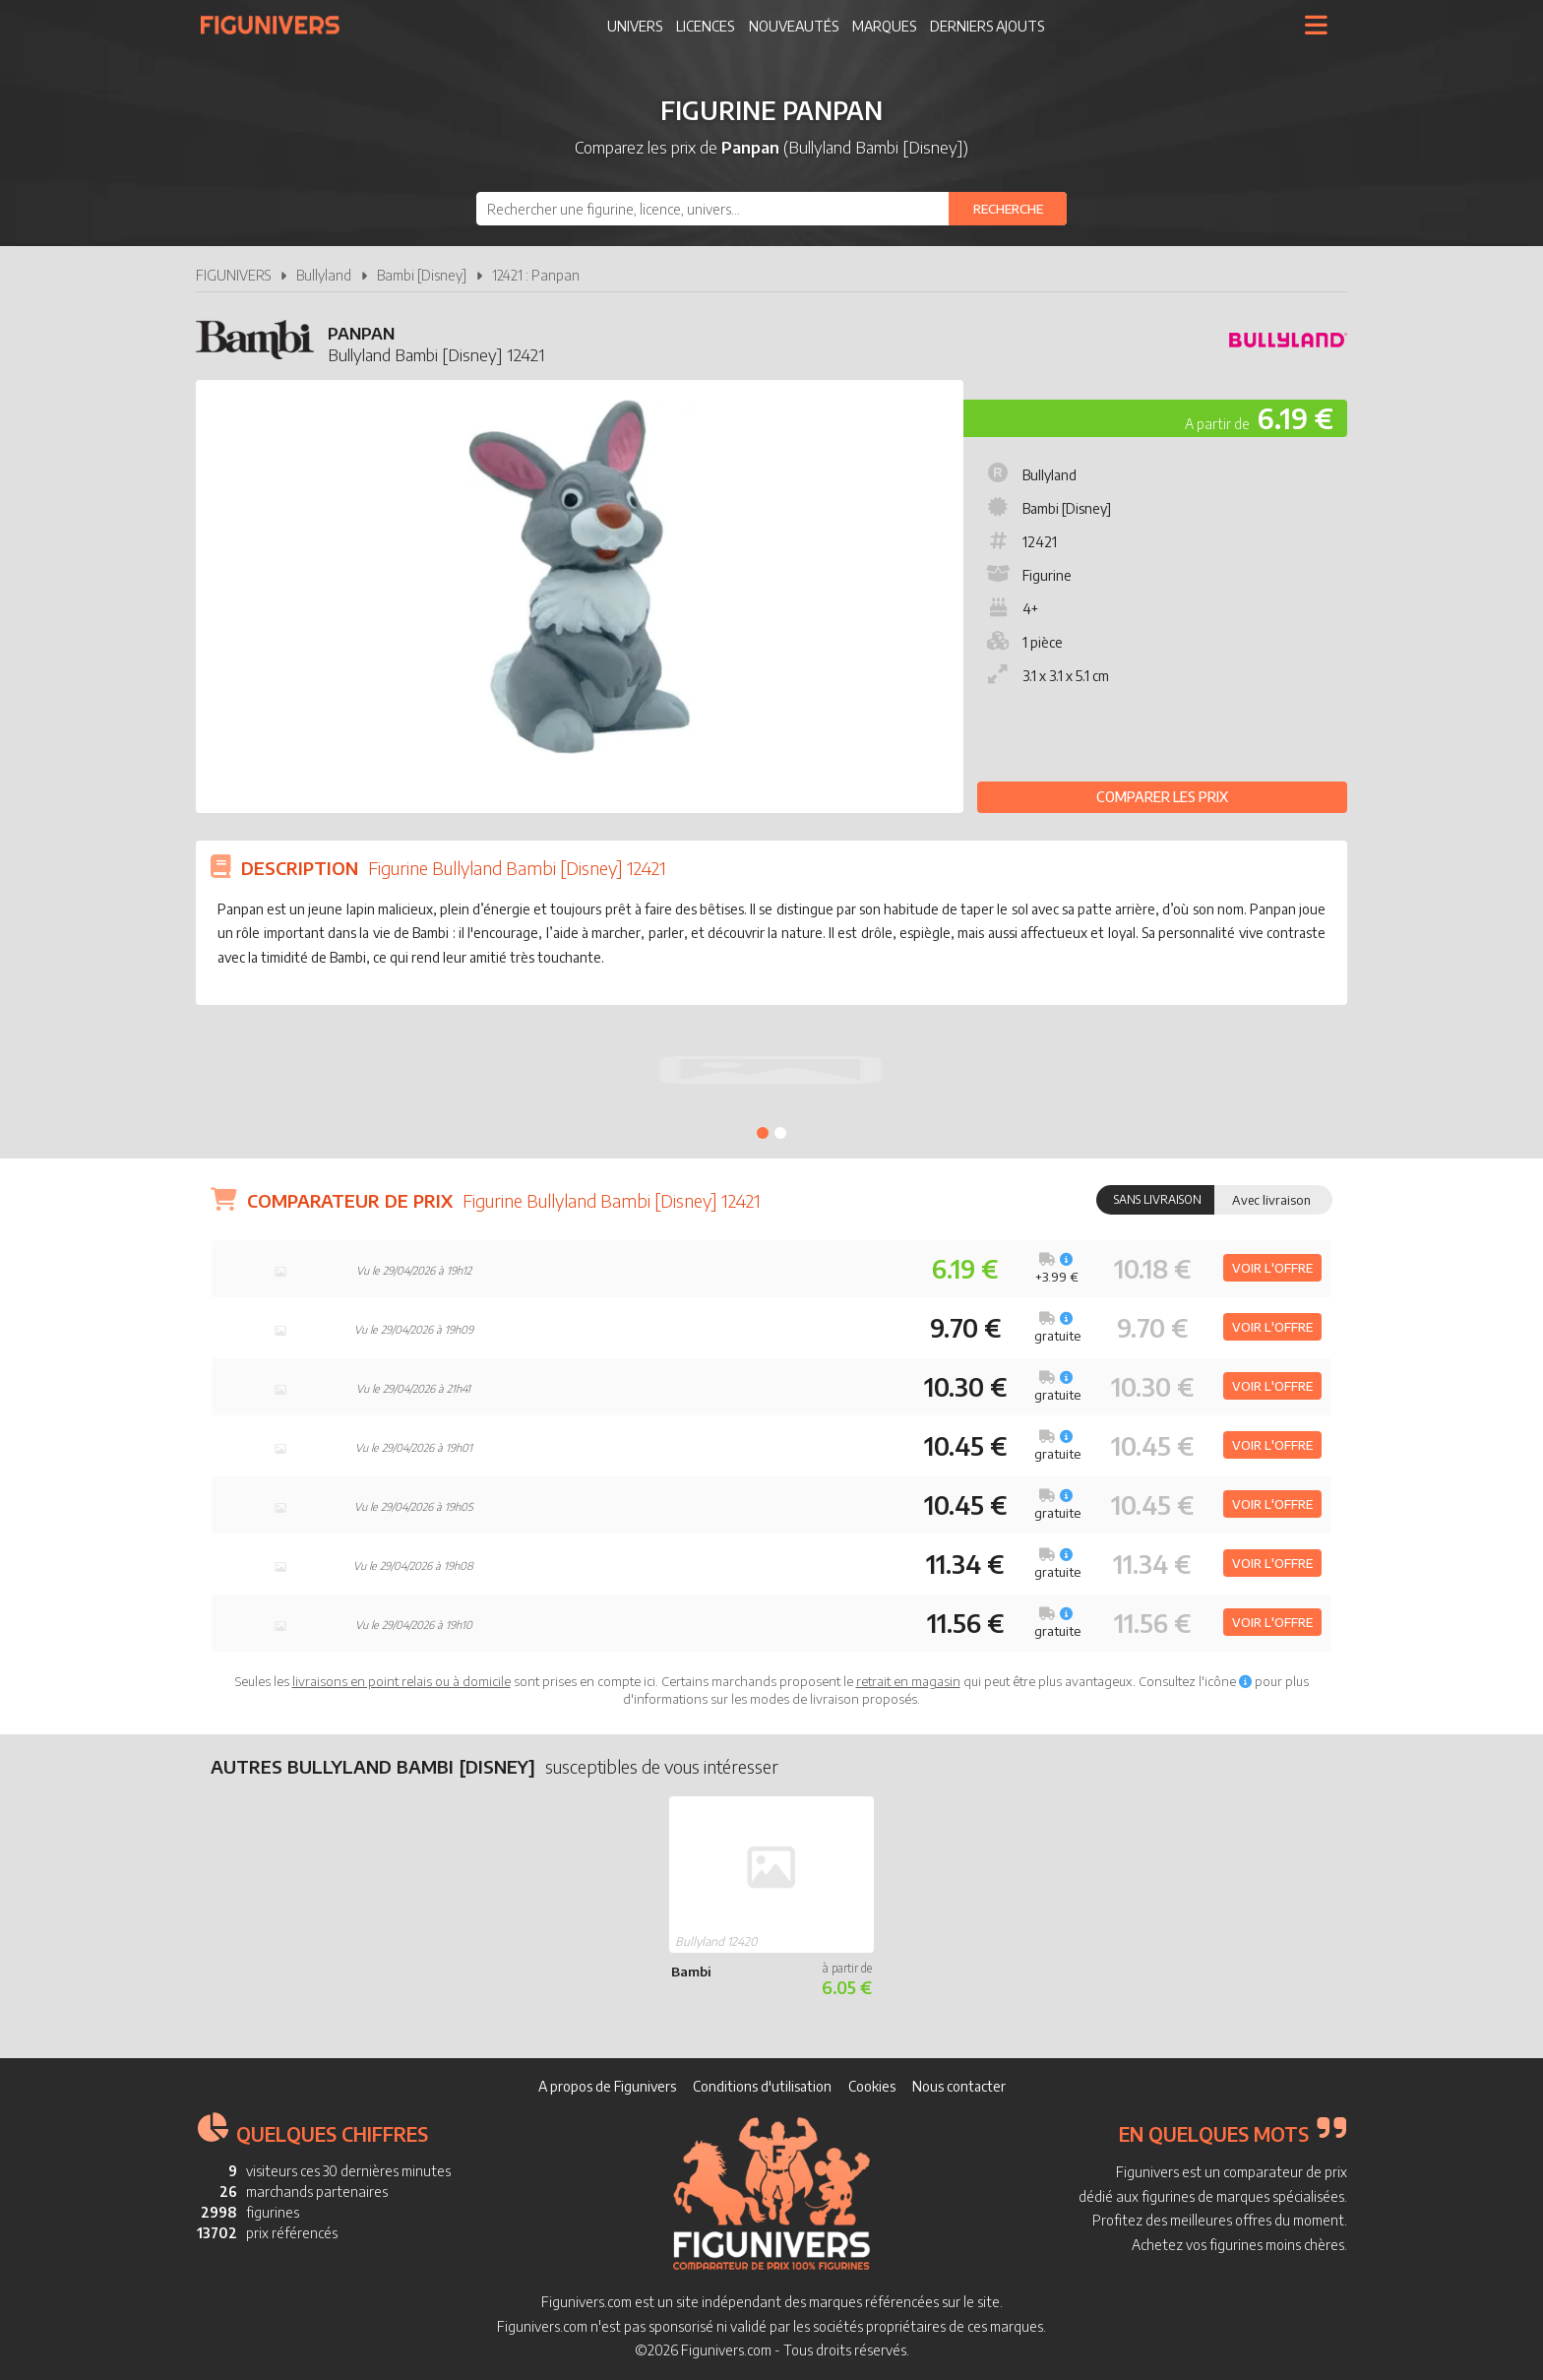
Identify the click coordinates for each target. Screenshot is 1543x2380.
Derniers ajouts (987, 26)
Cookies (871, 2086)
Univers (634, 26)
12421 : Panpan (536, 275)
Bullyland (323, 275)
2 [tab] (780, 1133)
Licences (705, 26)
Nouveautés (793, 26)
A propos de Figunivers (607, 2086)
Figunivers (278, 24)
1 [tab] (763, 1133)
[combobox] (771, 208)
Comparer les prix (1162, 796)
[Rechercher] (1008, 208)
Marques (884, 26)
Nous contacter (959, 2086)
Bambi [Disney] (421, 275)
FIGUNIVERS (233, 275)
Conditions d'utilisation (762, 2086)
